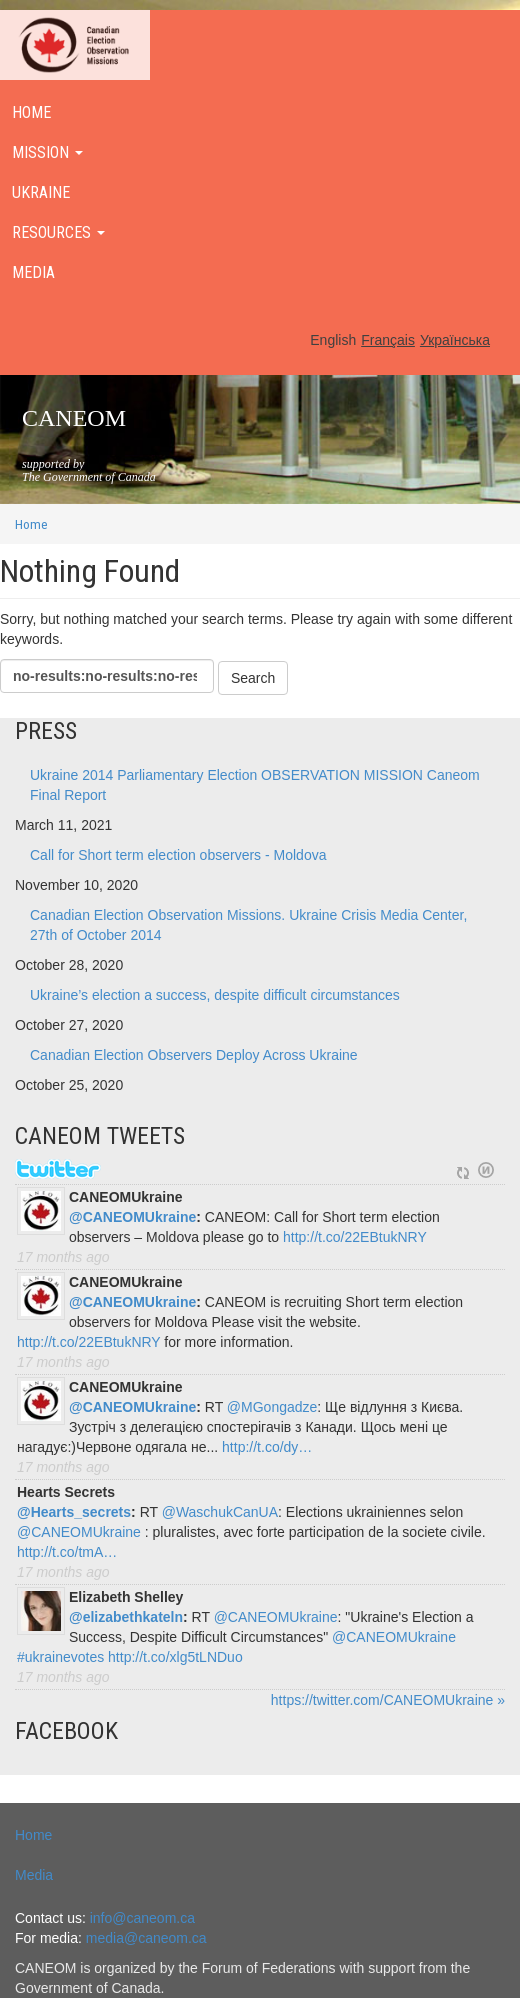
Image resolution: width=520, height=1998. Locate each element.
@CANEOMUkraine (132, 1217)
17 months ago (63, 1257)
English (333, 340)
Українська (455, 340)
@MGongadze (272, 1407)
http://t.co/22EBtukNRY (355, 1237)
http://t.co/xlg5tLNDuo (175, 1657)
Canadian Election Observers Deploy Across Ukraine (194, 1055)
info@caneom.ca (142, 1918)
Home (31, 524)
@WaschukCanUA (220, 1512)
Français (388, 340)
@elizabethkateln (126, 1617)
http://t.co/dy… (267, 1447)
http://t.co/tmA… (67, 1552)
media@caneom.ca (146, 1938)
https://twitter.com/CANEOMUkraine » (388, 1700)
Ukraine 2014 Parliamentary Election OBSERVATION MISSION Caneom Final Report (255, 785)
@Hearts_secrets (74, 1512)
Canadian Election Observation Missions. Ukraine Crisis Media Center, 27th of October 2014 (248, 925)
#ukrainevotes (60, 1657)
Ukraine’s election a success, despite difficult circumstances (215, 995)
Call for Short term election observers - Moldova (178, 855)
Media (34, 1875)
